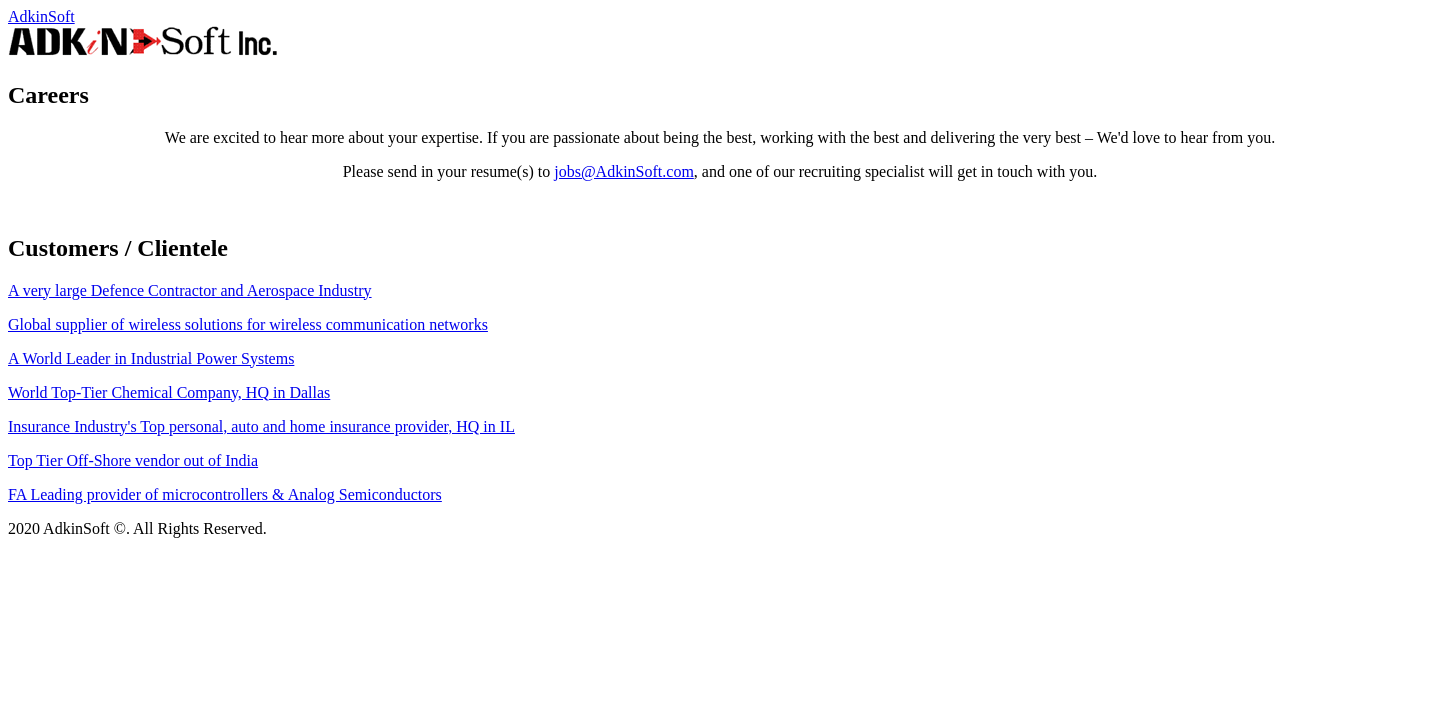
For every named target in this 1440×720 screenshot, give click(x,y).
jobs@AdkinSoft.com (624, 171)
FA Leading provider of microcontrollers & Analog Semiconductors (225, 494)
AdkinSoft (41, 16)
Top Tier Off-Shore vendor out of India (133, 460)
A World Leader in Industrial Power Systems (151, 358)
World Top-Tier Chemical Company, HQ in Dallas (169, 392)
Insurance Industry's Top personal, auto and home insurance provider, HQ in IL (261, 426)
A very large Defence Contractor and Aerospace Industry (190, 290)
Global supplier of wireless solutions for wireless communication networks (248, 324)
